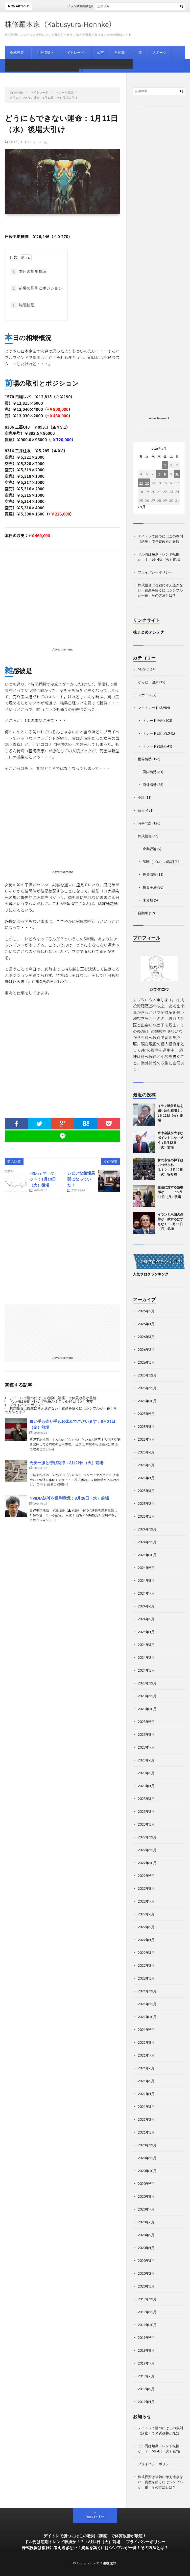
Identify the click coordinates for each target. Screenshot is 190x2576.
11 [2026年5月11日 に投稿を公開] (141, 483)
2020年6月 (146, 2222)
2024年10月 (147, 1555)
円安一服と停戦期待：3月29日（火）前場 (66, 1462)
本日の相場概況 (29, 271)
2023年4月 (146, 1786)
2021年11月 (147, 2004)
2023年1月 (146, 1824)
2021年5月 (146, 2081)
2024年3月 (146, 1644)
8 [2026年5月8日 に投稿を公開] (165, 474)
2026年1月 (146, 1362)
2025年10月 (147, 1401)
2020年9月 (146, 2183)
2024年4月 (146, 1632)
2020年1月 (146, 2286)
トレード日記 (39, 141)
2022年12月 (147, 1837)
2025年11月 (147, 1388)
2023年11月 (147, 1696)
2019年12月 (147, 2299)
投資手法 (150, 887)
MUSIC (46, 66)
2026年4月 (146, 1324)
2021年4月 (146, 2094)
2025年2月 (146, 1503)
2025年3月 (146, 1490)
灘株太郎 (109, 2563)
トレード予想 (153, 720)
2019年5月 (146, 2389)
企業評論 (150, 849)
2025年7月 (146, 1439)
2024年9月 (146, 1567)
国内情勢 (150, 772)
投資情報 (150, 874)
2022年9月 (146, 1875)
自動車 (119, 52)
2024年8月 (146, 1580)
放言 (100, 52)
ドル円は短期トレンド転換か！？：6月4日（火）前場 (51, 1401)
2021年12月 (147, 1991)
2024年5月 (146, 1619)
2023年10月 (147, 1709)
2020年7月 (146, 2209)
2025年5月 (146, 1465)
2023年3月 (146, 1798)
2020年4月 (146, 2248)
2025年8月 (146, 1426)
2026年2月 (146, 1349)
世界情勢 (43, 52)
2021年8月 (146, 2042)
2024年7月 (146, 1593)
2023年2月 (146, 1811)
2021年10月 (147, 2017)
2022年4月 (146, 1940)
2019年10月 (147, 2325)
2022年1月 (146, 1978)
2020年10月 (147, 2171)
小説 (138, 52)
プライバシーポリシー (27, 1405)
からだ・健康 (20, 66)
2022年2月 (146, 1965)
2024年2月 (146, 1657)
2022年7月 (146, 1901)
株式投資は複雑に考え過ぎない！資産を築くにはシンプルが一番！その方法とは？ (61, 1410)
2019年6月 (146, 2376)
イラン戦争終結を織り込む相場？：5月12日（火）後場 (114, 6)
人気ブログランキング (150, 1274)
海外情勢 (150, 784)
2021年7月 (146, 2055)
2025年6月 (146, 1452)
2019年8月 (146, 2350)
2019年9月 (146, 2337)
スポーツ (159, 52)
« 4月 (141, 507)
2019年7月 (146, 2363)
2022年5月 (146, 1927)
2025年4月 (146, 1478)
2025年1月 (146, 1516)
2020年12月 (147, 2145)
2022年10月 (147, 1863)
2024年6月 (146, 1606)
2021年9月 (146, 2029)
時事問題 (69, 66)
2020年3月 (146, 2260)
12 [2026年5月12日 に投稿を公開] (147, 483)
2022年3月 (146, 1952)
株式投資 (17, 52)
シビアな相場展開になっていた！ (81, 1179)
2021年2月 (146, 2119)
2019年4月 (146, 2402)
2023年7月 (146, 1747)
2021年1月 (146, 2132)
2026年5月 (146, 1311)
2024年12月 (147, 1529)
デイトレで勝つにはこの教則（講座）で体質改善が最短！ (55, 1398)
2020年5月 (146, 2235)
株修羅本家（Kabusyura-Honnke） (60, 24)
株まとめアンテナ (148, 632)
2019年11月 (147, 2312)
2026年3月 (146, 1337)
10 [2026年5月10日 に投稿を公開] (177, 474)
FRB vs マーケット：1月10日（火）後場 (42, 1179)
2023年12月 (147, 1683)
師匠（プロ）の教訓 (158, 861)
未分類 (148, 900)
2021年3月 (146, 2106)
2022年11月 (147, 1850)
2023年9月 (146, 1721)
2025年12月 (147, 1375)
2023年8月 (146, 1734)
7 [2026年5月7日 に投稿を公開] (159, 474)
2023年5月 (146, 1773)
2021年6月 (146, 2068)
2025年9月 (146, 1414)
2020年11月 (147, 2158)
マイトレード (73, 52)
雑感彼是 (23, 305)
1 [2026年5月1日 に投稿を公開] (165, 465)
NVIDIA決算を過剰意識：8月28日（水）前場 (69, 1498)
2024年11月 (147, 1542)
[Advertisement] (62, 599)
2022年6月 (146, 1914)
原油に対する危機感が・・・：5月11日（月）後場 (170, 1192)
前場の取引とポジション (36, 288)
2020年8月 (146, 2196)
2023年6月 (146, 1760)
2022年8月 (146, 1888)
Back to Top (95, 2517)
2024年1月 (146, 1670)
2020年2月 (146, 2273)
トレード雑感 (153, 746)
